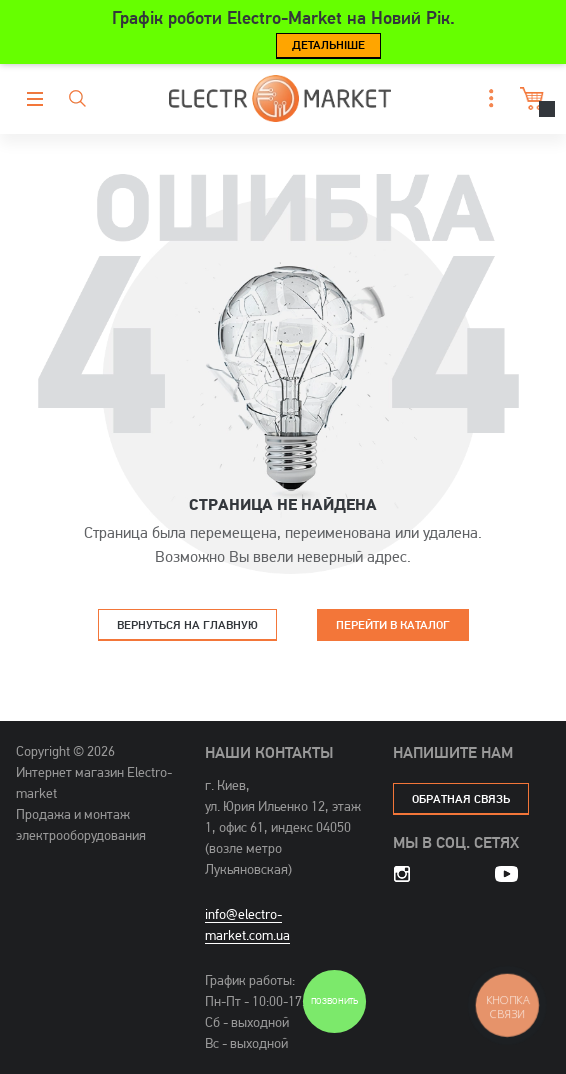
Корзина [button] (529, 98)
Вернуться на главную (187, 624)
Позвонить (334, 1001)
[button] (486, 98)
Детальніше (328, 44)
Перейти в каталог (393, 624)
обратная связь (461, 798)
